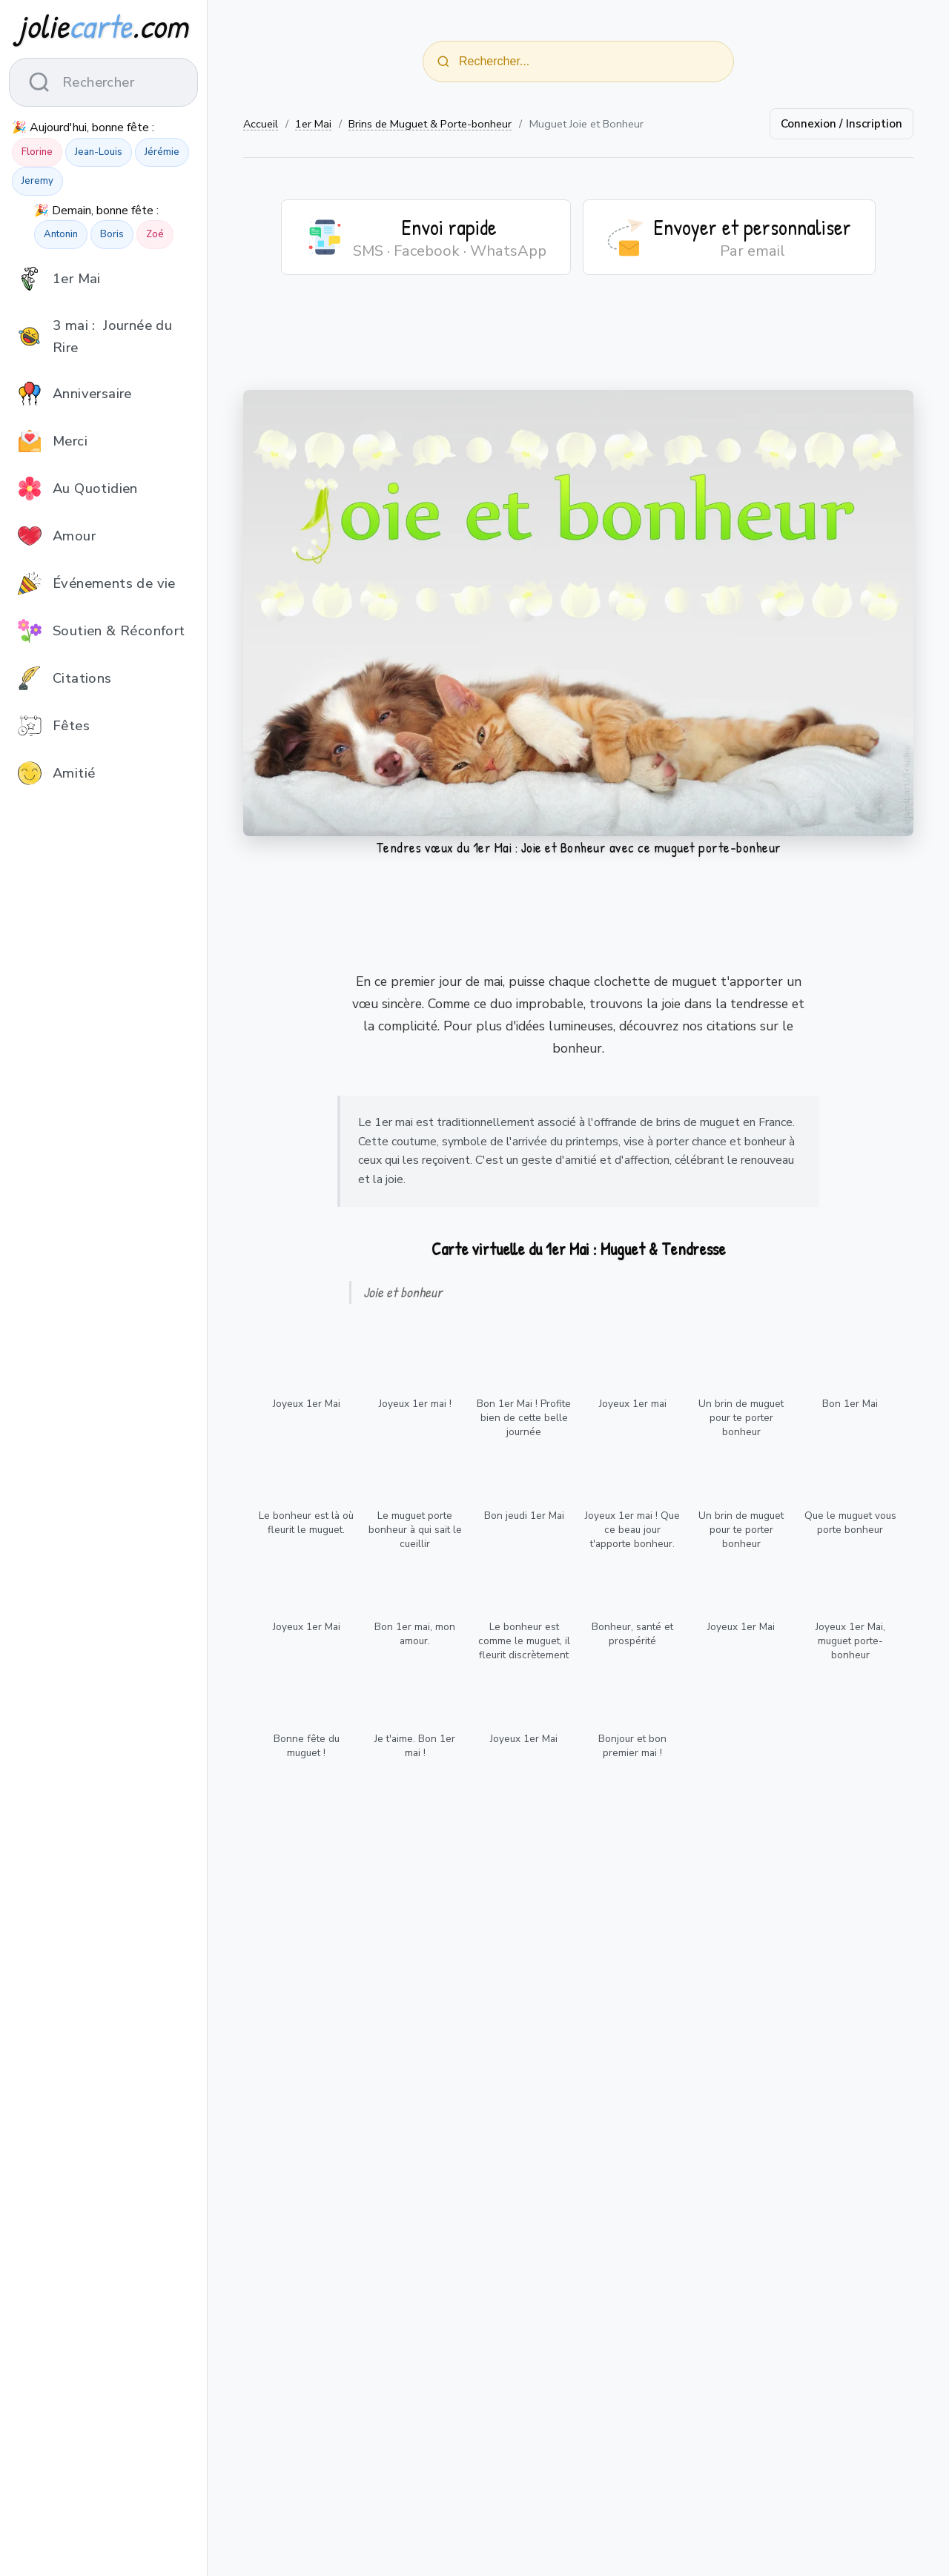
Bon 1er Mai (850, 1404)
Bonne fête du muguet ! (307, 1746)
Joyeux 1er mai (633, 1404)
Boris (112, 234)
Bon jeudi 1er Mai (524, 1516)
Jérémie (162, 152)
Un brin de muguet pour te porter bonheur (741, 1418)
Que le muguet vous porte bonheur (850, 1523)
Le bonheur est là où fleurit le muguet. (306, 1523)
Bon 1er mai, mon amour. (414, 1634)
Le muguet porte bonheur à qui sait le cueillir (415, 1530)
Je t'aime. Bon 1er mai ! (414, 1746)
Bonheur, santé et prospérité (632, 1634)
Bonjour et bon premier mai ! (632, 1746)
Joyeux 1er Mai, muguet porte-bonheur (850, 1641)
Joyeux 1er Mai (306, 1404)
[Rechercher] (443, 61)
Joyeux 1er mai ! (415, 1404)
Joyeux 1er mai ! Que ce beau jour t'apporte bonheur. (632, 1530)
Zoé (155, 234)
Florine (37, 152)
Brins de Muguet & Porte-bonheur (430, 123)
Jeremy (37, 181)
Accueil (260, 123)
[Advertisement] (578, 342)
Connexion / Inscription (841, 123)
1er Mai (313, 123)
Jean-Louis (98, 152)
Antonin (61, 234)
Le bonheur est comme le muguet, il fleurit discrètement (524, 1641)
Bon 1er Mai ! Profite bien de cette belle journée (524, 1418)
